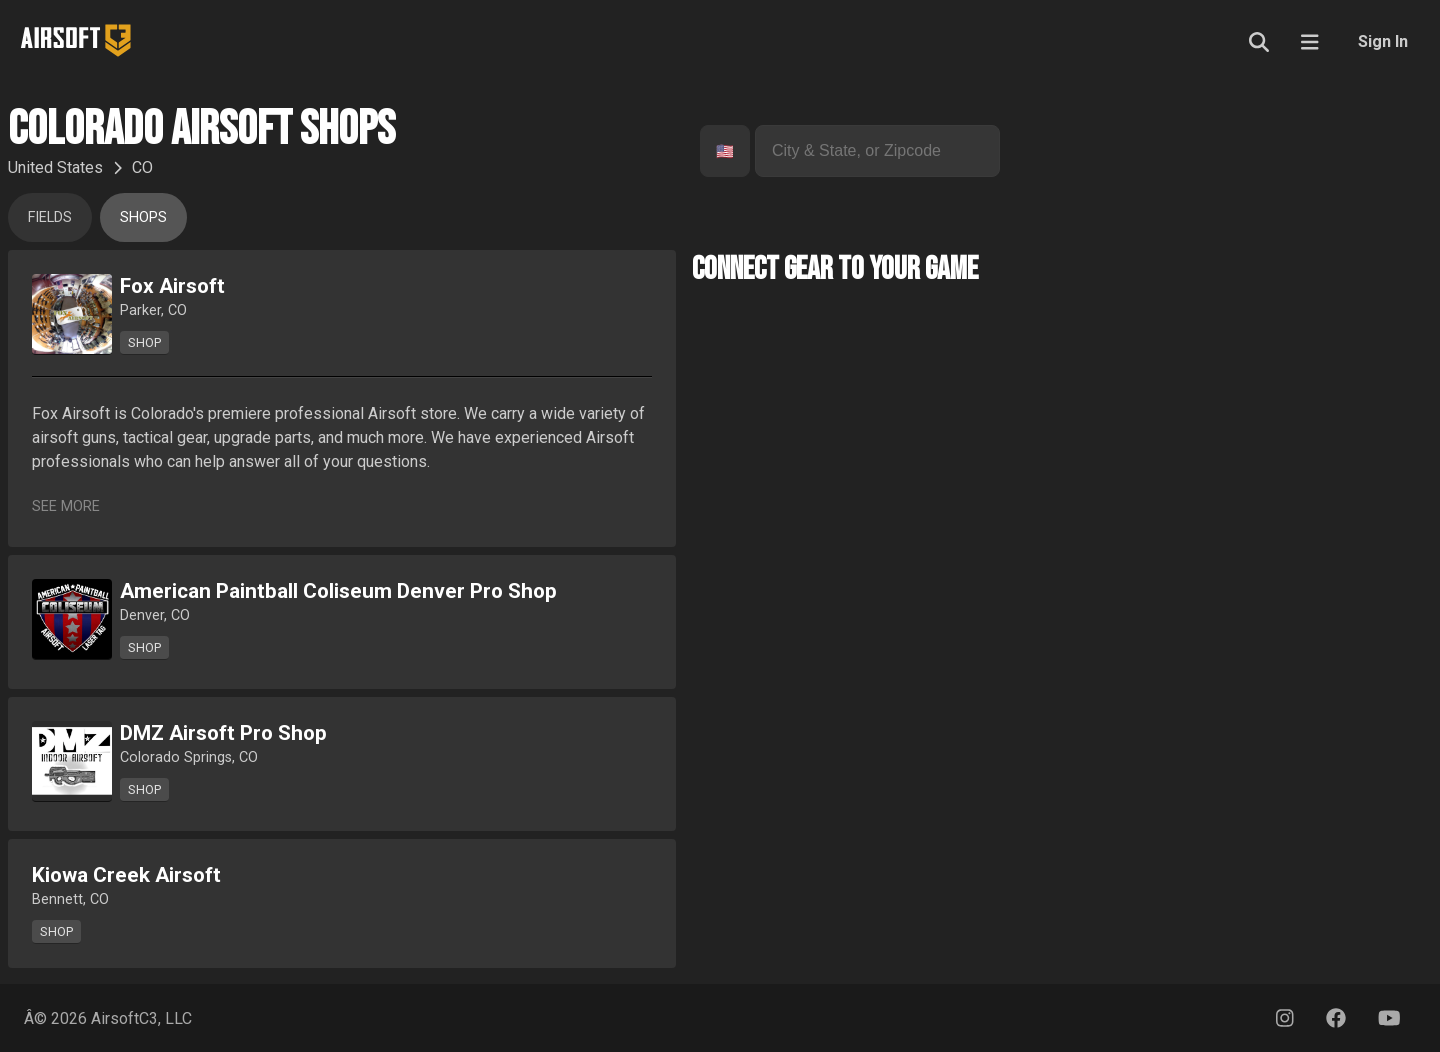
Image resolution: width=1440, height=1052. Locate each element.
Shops (143, 217)
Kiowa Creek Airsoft (126, 875)
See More (66, 506)
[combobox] (718, 151)
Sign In (1383, 41)
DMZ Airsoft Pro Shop (223, 733)
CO (142, 167)
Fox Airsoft (172, 286)
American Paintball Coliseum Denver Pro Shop (338, 591)
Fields (50, 217)
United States (55, 167)
